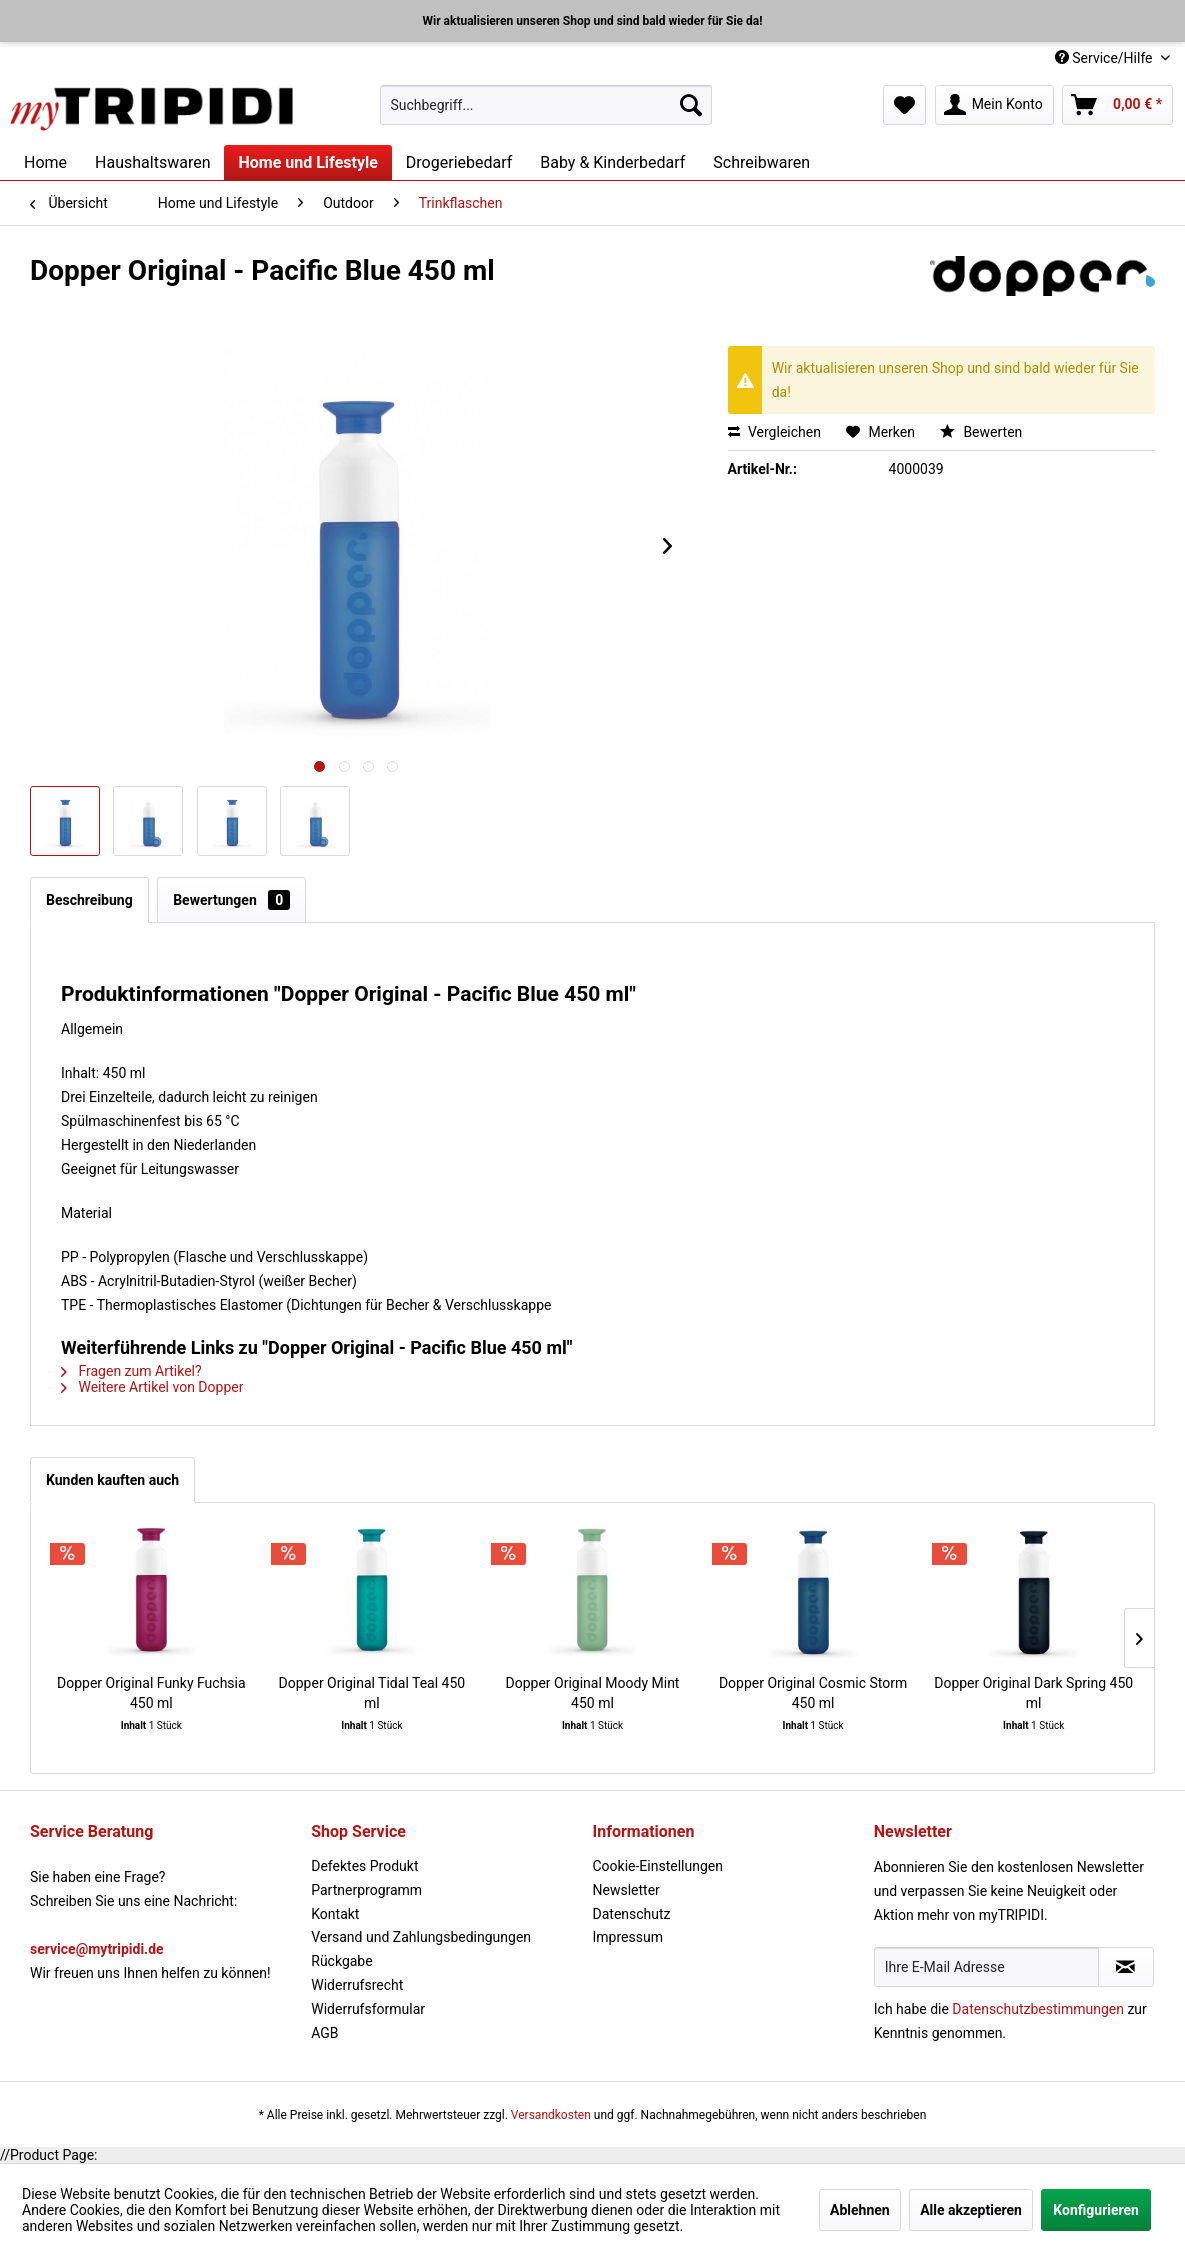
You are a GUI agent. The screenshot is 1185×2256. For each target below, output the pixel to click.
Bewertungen (231, 900)
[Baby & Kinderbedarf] (612, 162)
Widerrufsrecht (357, 1985)
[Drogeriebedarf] (459, 162)
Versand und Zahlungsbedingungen (421, 1937)
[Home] (45, 162)
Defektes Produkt (364, 1866)
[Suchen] (691, 105)
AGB (324, 2033)
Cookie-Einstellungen (658, 1866)
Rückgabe (341, 1961)
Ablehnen (860, 2210)
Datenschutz (632, 1914)
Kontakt (335, 1914)
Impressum (628, 1937)
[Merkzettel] (904, 105)
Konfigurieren (1096, 2210)
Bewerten (981, 432)
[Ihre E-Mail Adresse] (986, 1967)
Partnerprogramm (366, 1890)
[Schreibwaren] (761, 162)
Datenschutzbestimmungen (1038, 2009)
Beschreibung (89, 900)
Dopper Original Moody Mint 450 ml (593, 1693)
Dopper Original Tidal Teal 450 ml (372, 1693)
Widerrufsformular (368, 2009)
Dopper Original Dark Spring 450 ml (1033, 1693)
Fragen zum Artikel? (131, 1371)
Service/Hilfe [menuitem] (1105, 58)
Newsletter (626, 1890)
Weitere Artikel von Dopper (152, 1387)
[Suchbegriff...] (546, 105)
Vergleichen (774, 432)
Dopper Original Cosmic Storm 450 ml (813, 1693)
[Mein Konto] (994, 105)
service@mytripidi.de (97, 1949)
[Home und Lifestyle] (307, 162)
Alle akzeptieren (971, 2210)
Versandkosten (551, 2115)
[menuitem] (546, 105)
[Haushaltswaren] (152, 162)
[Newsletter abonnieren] (1126, 1967)
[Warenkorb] (1117, 105)
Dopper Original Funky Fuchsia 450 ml (151, 1693)
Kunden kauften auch (112, 1480)
